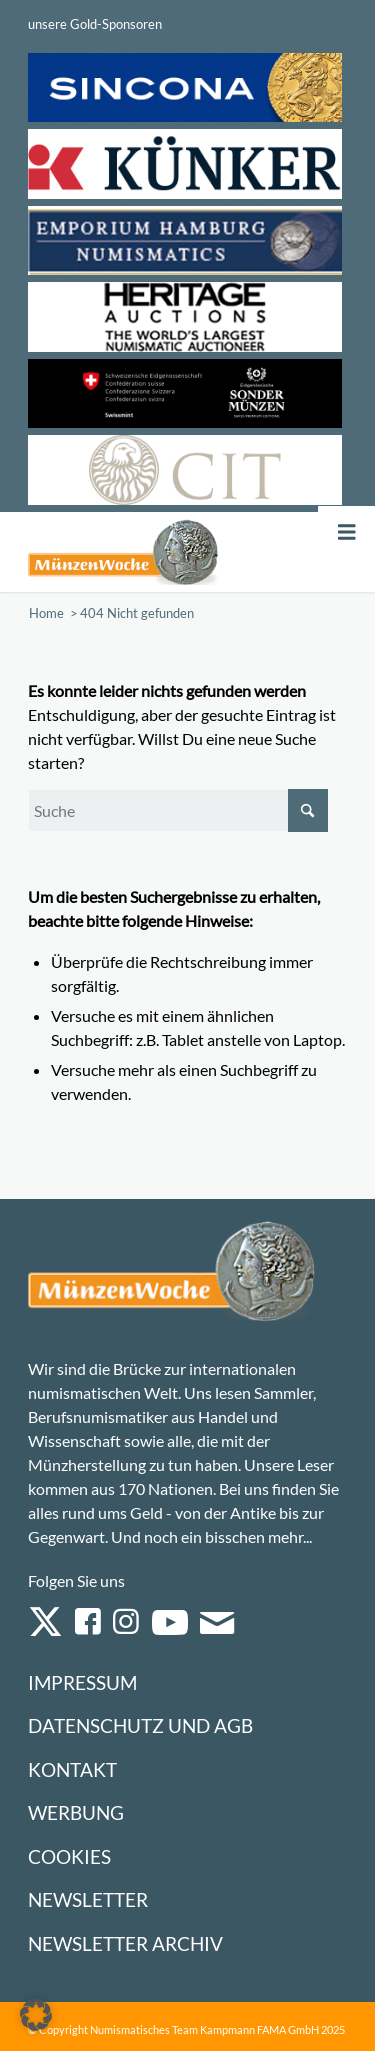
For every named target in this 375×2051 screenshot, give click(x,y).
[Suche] (178, 810)
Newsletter (88, 1899)
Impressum (82, 1682)
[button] (36, 2015)
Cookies (69, 1856)
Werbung (76, 1812)
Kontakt (72, 1769)
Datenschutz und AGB (140, 1725)
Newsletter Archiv (125, 1943)
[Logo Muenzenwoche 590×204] (123, 552)
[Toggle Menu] (347, 532)
